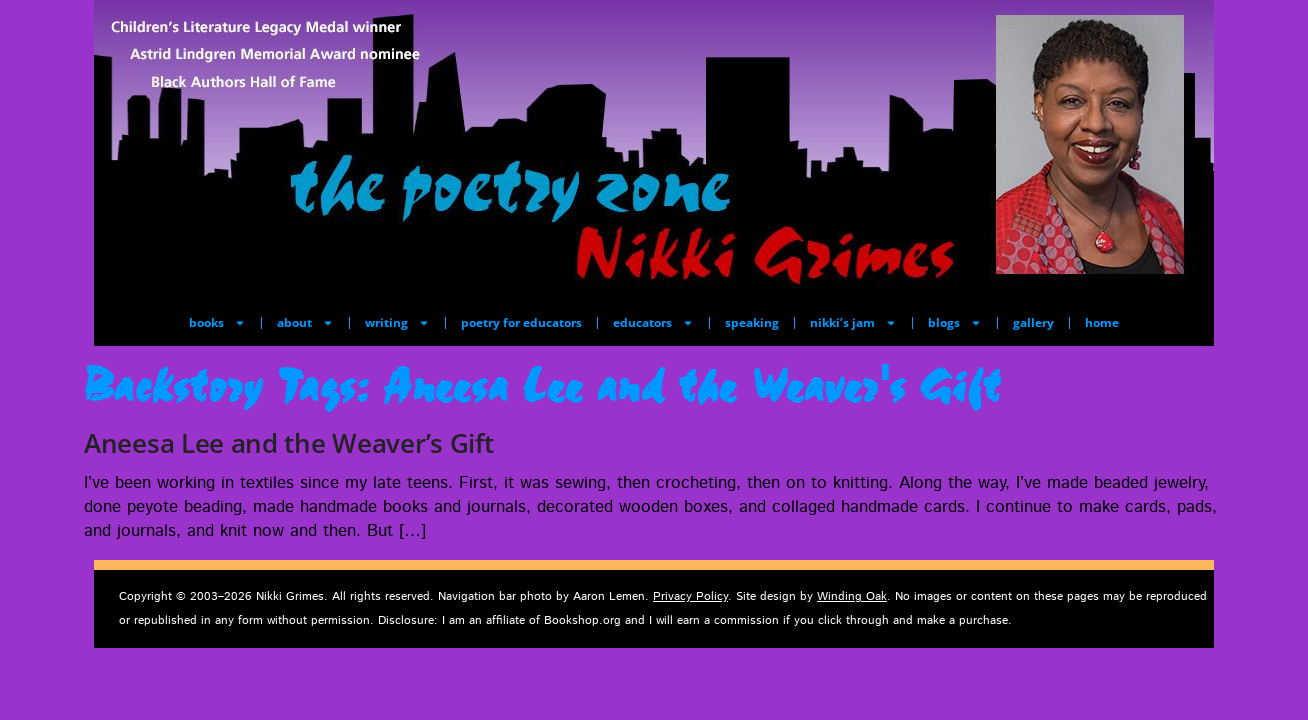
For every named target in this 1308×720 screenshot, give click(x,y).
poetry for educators (521, 322)
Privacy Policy (690, 596)
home (1102, 322)
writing (397, 323)
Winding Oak (852, 596)
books (217, 323)
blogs (955, 323)
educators (653, 323)
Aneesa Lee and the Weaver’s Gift (288, 443)
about (305, 323)
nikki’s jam (853, 323)
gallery (1033, 322)
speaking (752, 322)
